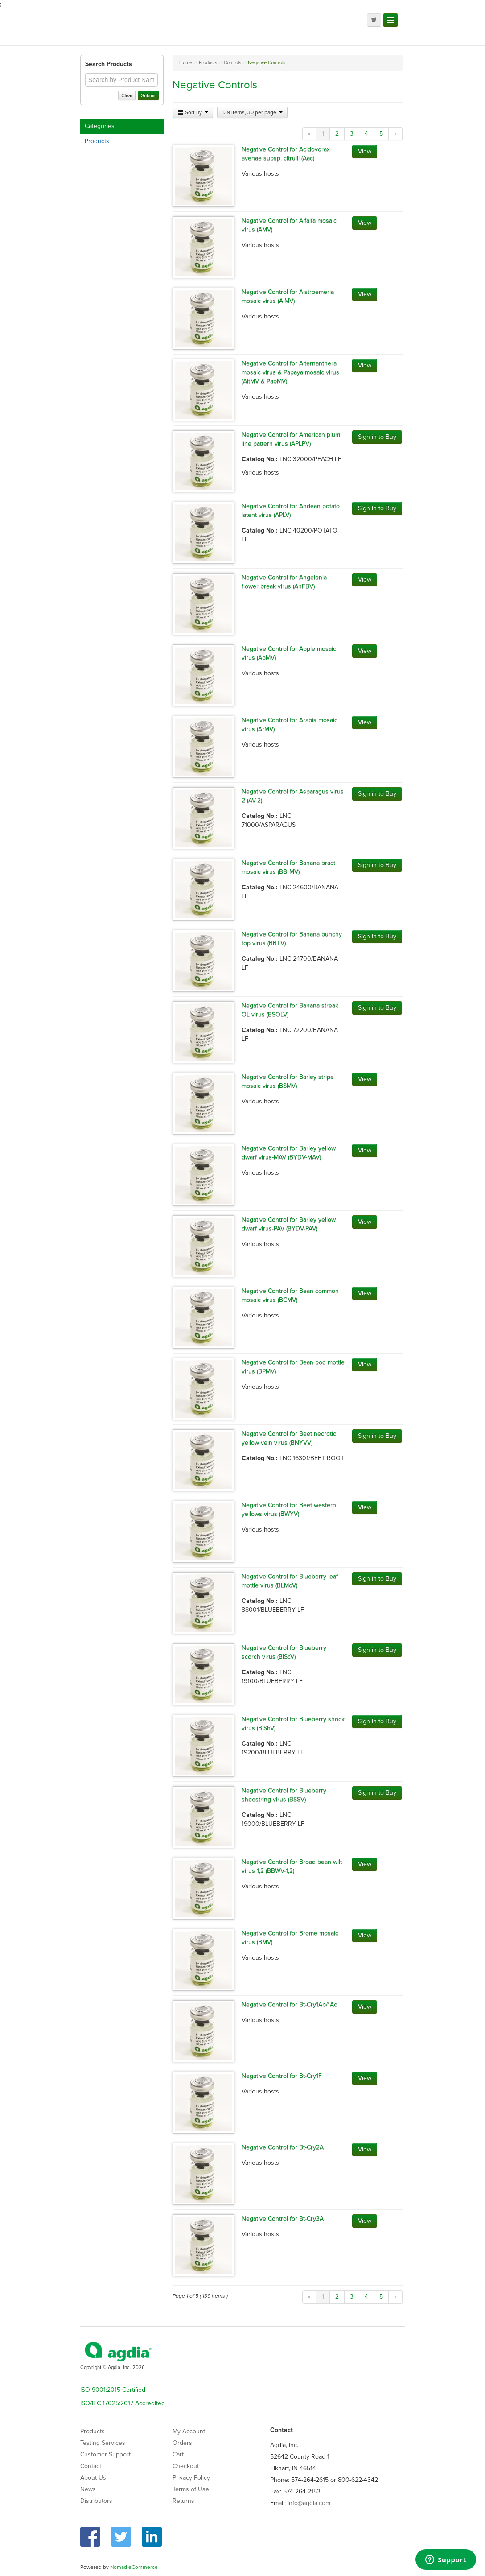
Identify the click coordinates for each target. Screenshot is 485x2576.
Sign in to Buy (377, 437)
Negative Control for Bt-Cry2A (283, 2147)
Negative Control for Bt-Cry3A (283, 2218)
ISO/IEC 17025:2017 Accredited (122, 2403)
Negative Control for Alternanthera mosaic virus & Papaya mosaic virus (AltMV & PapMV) (290, 372)
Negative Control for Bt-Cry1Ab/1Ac (289, 2004)
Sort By (192, 112)
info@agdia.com (309, 2503)
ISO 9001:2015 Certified (112, 2390)
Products (97, 141)
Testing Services (102, 2443)
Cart (178, 2454)
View (364, 151)
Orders (182, 2443)
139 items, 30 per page (252, 112)
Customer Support (105, 2454)
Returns (183, 2501)
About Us (93, 2477)
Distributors (96, 2501)
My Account (189, 2431)
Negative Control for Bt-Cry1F (282, 2076)
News (88, 2489)
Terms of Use (191, 2489)
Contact (90, 2466)
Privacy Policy (191, 2477)
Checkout (186, 2466)
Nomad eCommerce (134, 2567)
